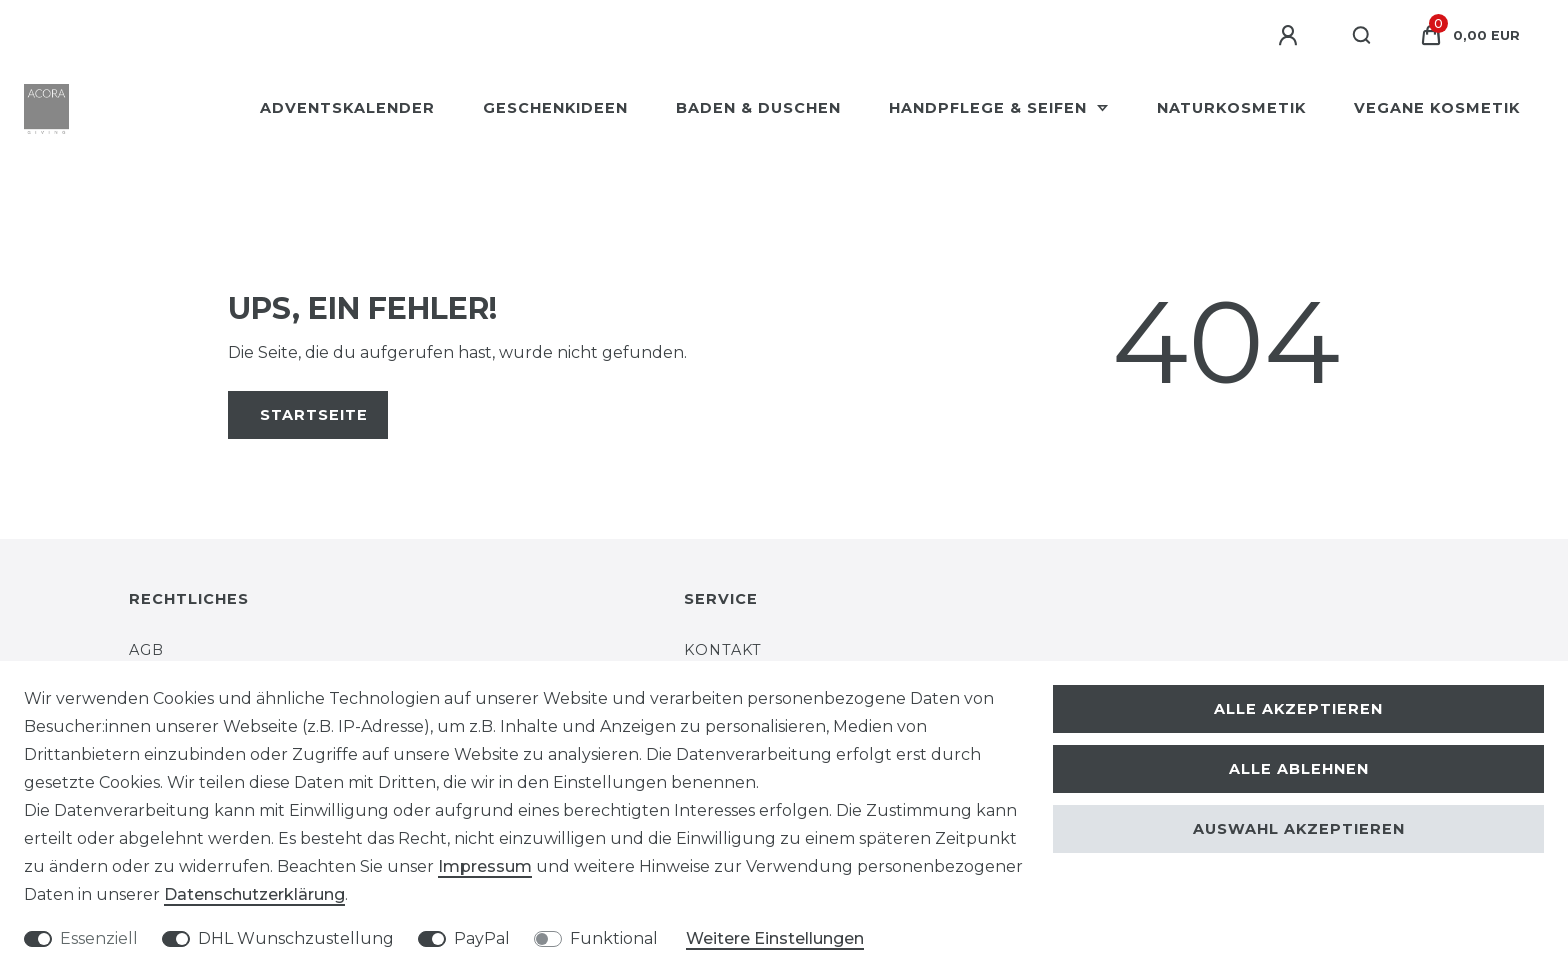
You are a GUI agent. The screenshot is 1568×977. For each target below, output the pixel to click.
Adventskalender (347, 108)
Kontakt (723, 650)
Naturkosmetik (1231, 108)
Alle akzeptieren (1298, 709)
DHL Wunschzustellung (296, 938)
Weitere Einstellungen (775, 938)
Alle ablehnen (1299, 769)
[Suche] (1362, 36)
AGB (146, 650)
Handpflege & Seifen (990, 108)
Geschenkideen (555, 108)
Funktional (614, 938)
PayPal (482, 938)
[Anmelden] (1291, 36)
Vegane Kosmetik (1437, 108)
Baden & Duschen (758, 108)
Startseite (314, 415)
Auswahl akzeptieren (1299, 829)
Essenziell (99, 938)
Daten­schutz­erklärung (254, 894)
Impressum (485, 866)
